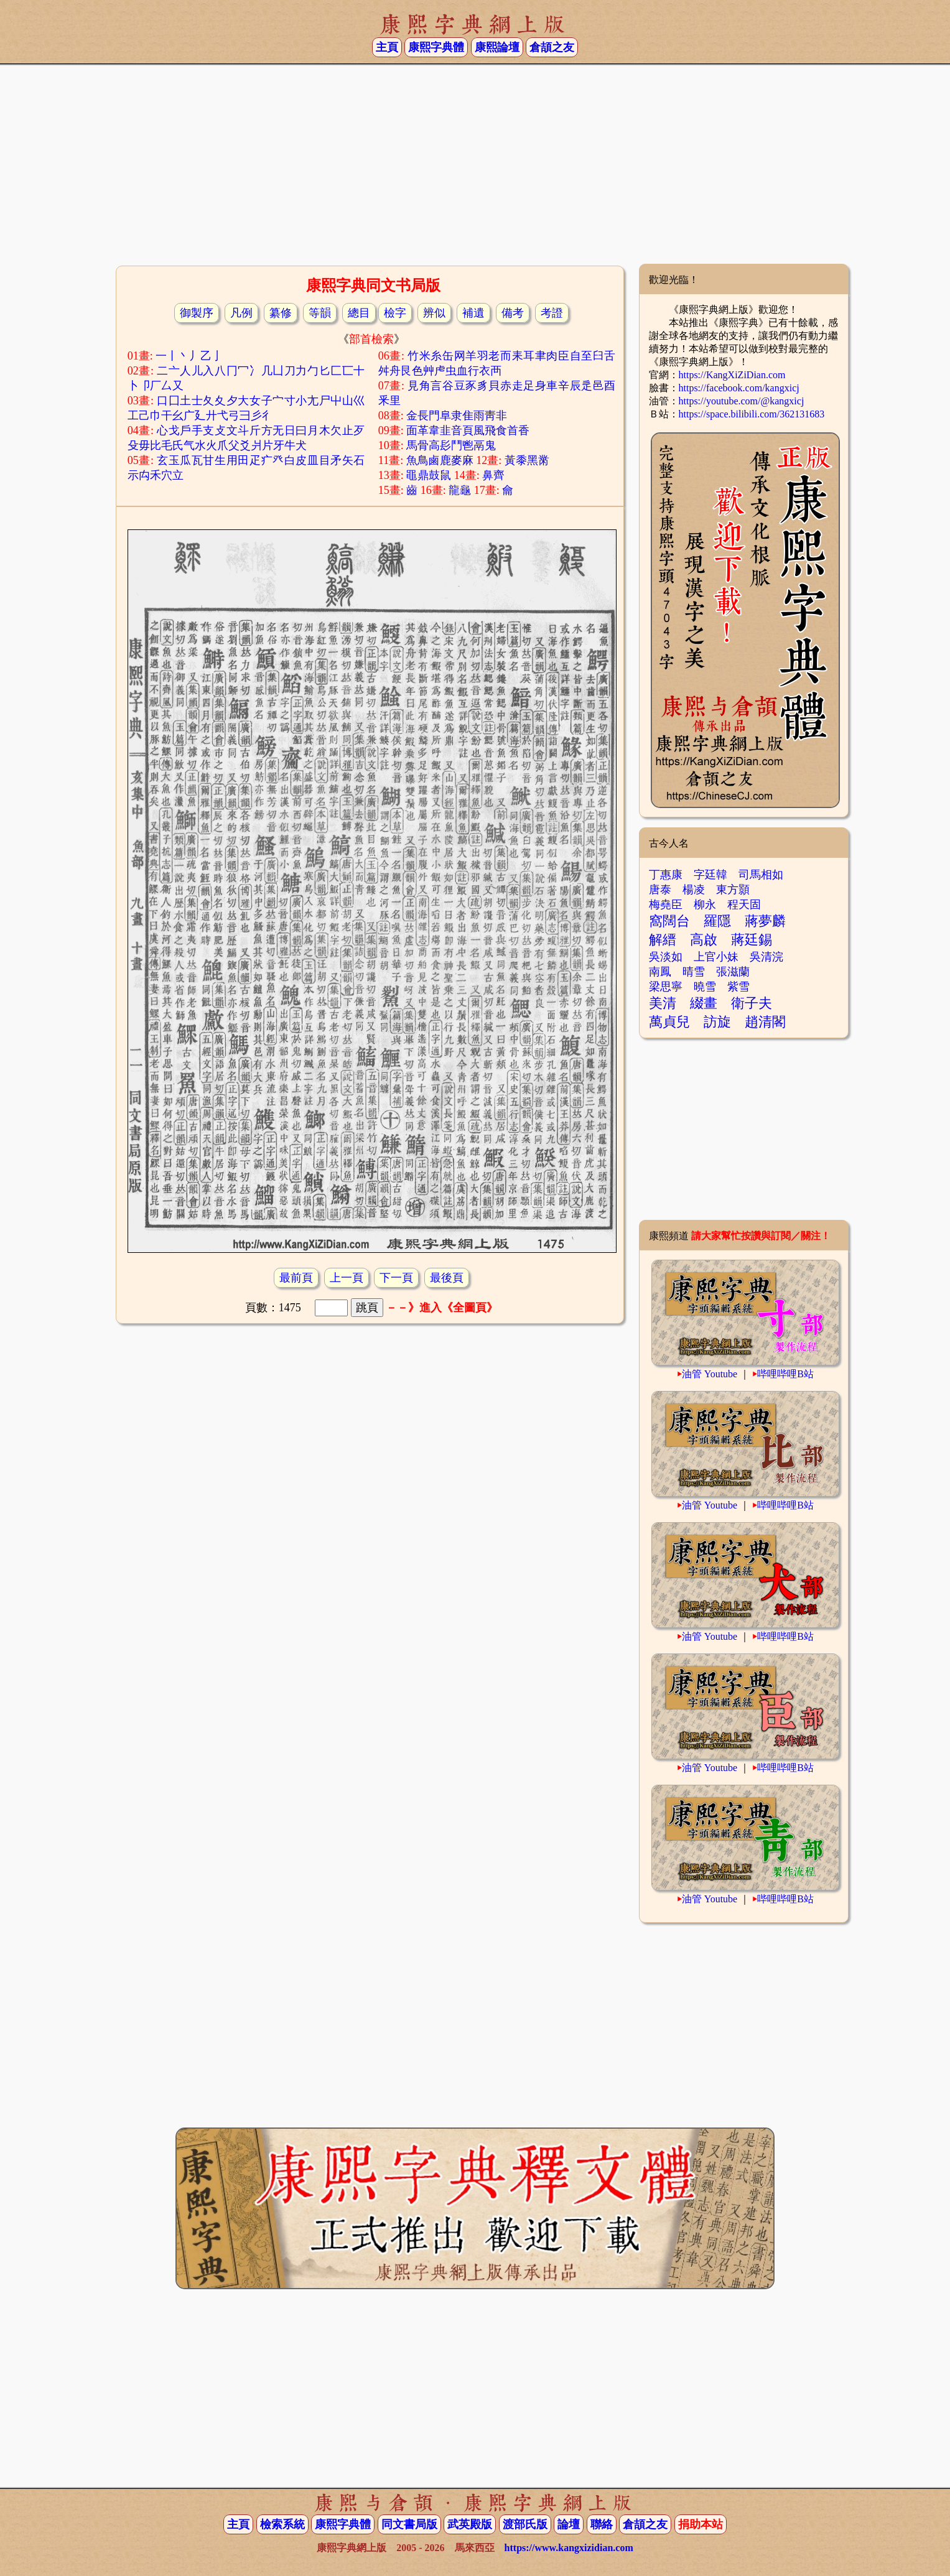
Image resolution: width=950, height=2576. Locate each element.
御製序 (196, 313)
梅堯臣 (665, 904)
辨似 (434, 313)
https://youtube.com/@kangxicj (741, 401)
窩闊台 (669, 921)
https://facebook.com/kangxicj (739, 388)
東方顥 (733, 889)
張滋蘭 (733, 971)
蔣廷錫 (751, 939)
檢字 (395, 313)
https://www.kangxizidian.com (569, 2547)
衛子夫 (751, 1003)
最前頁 (296, 1278)
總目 (359, 313)
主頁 (387, 47)
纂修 (280, 313)
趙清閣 (765, 1022)
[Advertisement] (475, 164)
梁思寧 (665, 986)
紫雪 (738, 986)
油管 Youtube (710, 1374)
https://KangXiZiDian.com (732, 375)
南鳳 (660, 971)
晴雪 (693, 971)
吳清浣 (766, 957)
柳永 (705, 904)
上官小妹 (716, 957)
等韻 (320, 313)
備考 (512, 313)
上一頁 (346, 1278)
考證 (552, 313)
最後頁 (446, 1278)
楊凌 (693, 889)
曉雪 (705, 986)
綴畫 (703, 1003)
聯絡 (601, 2524)
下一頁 (396, 1278)
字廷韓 (710, 874)
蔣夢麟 (765, 921)
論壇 (568, 2524)
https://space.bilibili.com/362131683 (752, 414)
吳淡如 (665, 957)
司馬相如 (760, 874)
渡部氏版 (525, 2524)
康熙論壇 (497, 47)
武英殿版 (469, 2524)
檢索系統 (282, 2524)
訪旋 (717, 1022)
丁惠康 (665, 874)
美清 (662, 1003)
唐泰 (660, 889)
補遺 (473, 313)
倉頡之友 (551, 47)
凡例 (241, 313)
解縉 (662, 939)
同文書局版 (409, 2524)
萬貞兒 (669, 1022)
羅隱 (717, 921)
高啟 (703, 939)
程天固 (744, 904)
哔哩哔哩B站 (785, 1374)
